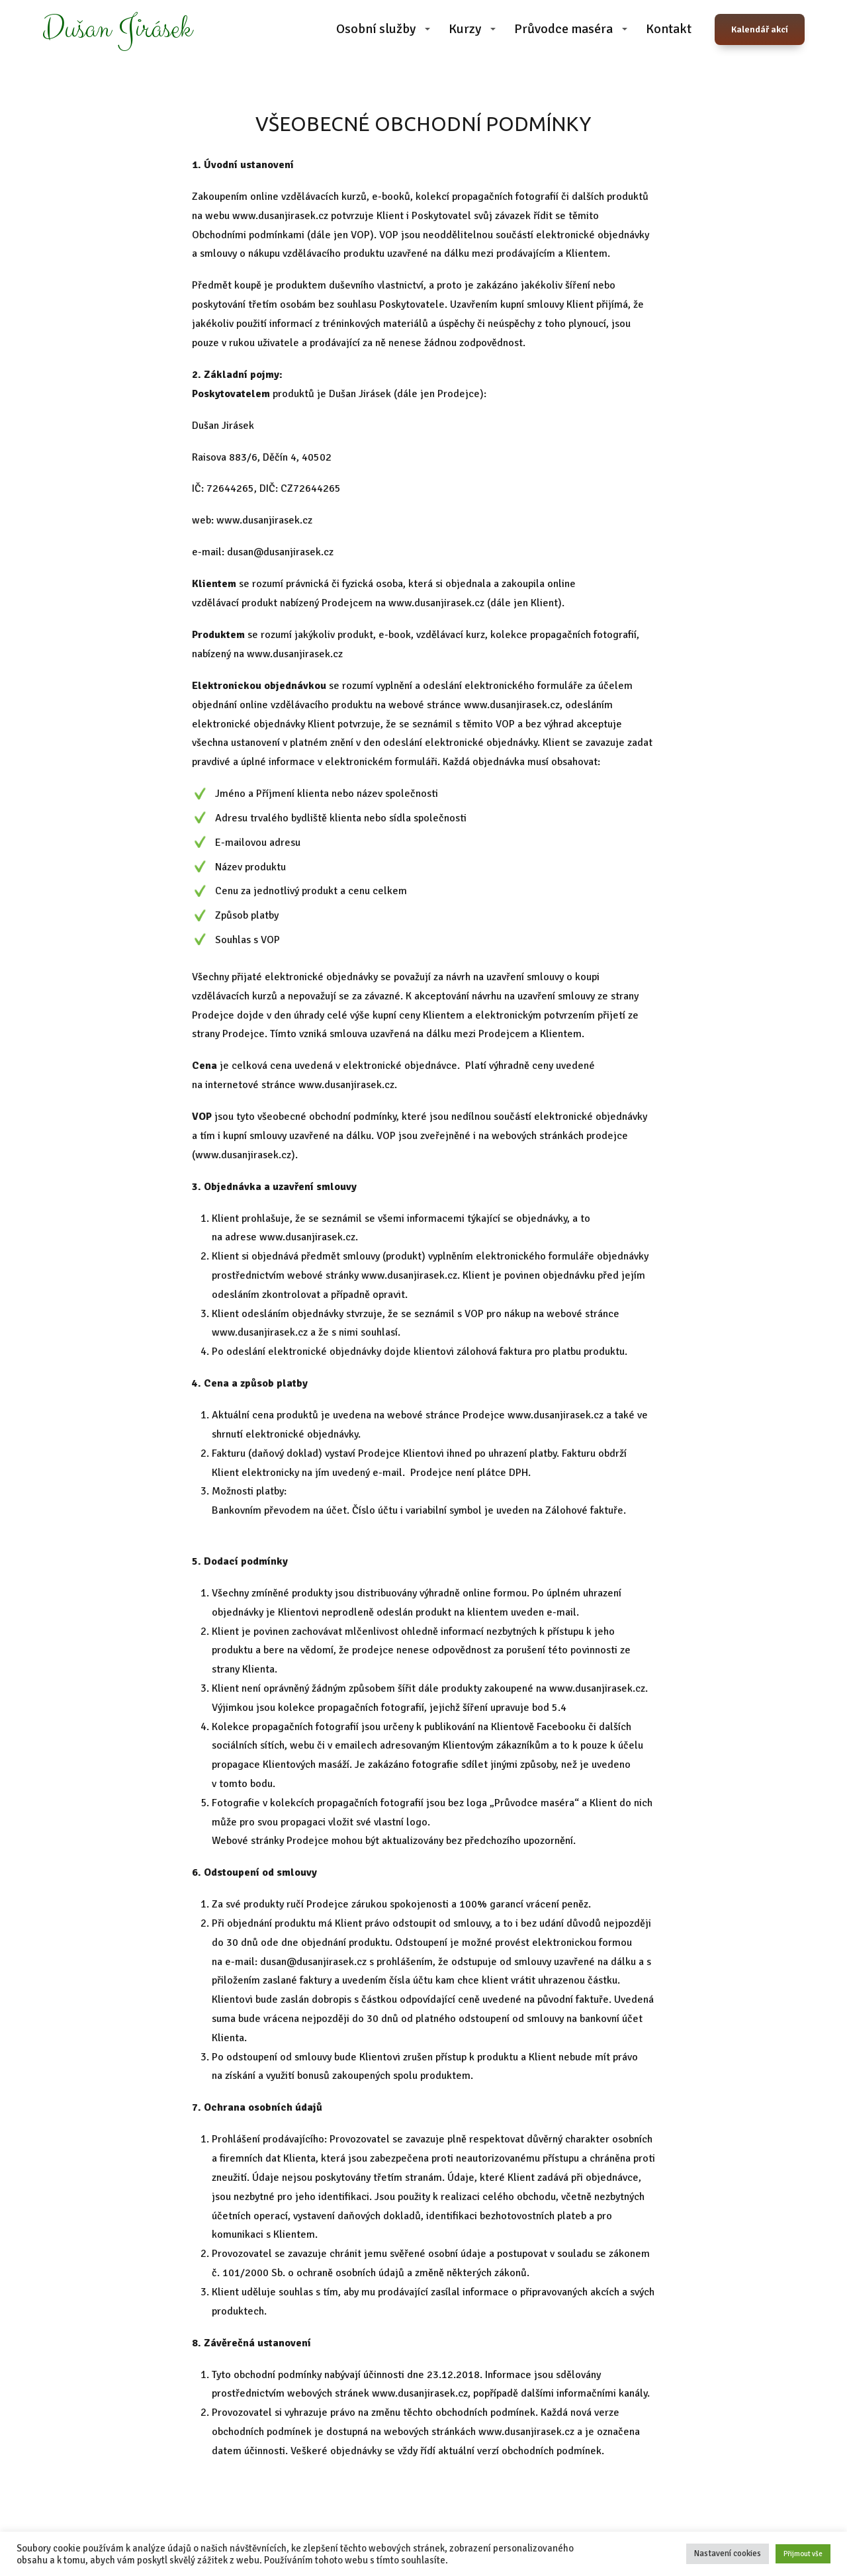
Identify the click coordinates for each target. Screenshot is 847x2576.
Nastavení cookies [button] (727, 2553)
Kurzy (465, 29)
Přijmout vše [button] (803, 2554)
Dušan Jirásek (117, 29)
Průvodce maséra (563, 29)
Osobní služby (376, 29)
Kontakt (668, 29)
